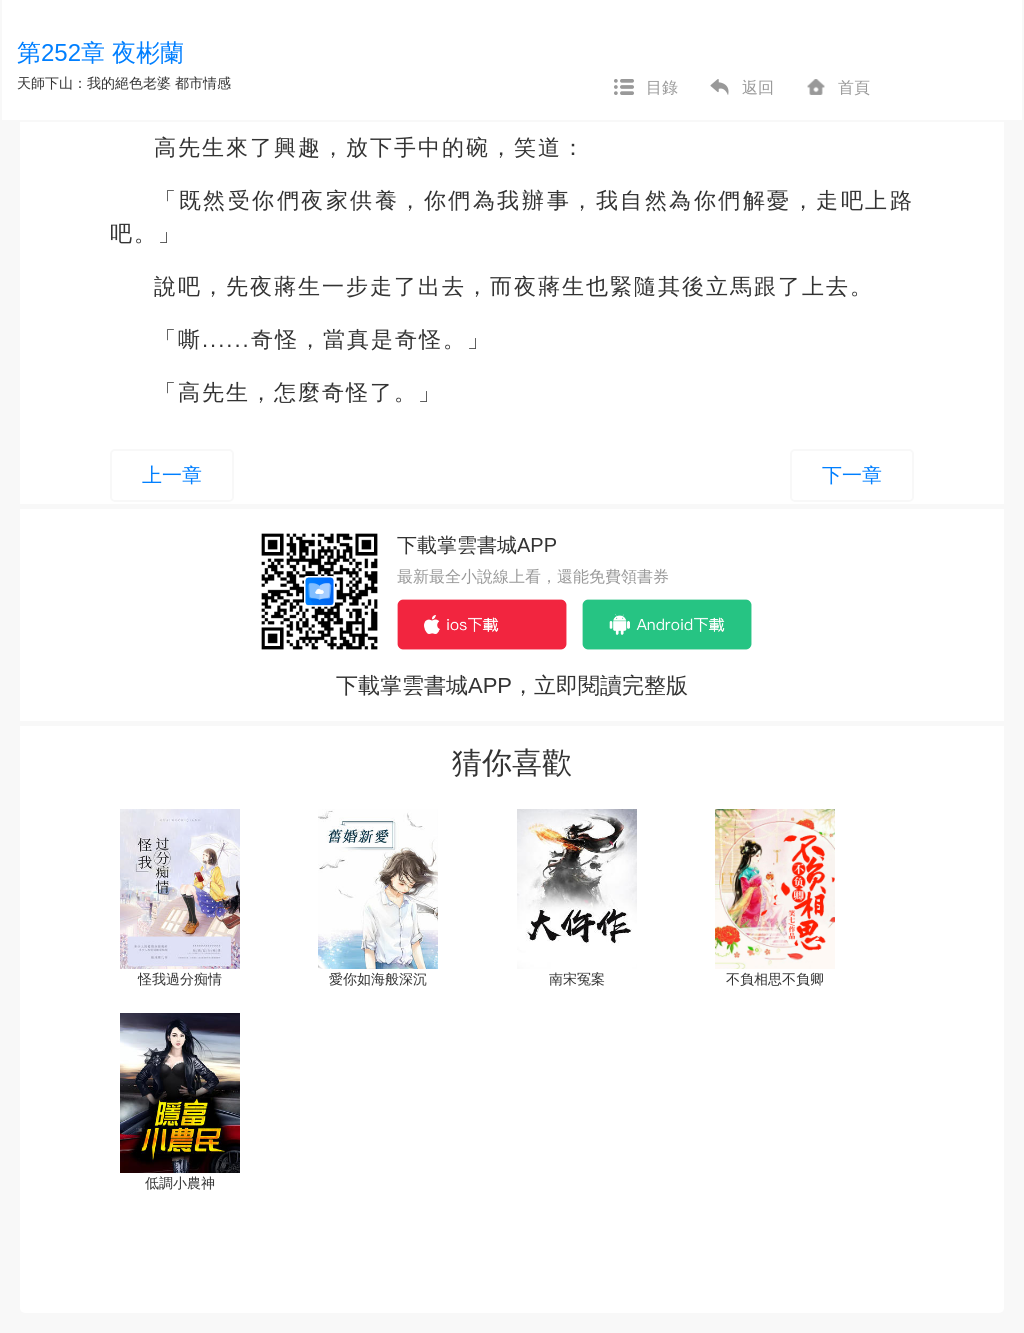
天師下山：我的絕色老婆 (94, 83)
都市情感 (203, 83)
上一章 (172, 475)
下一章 (852, 475)
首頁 (837, 88)
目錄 (645, 88)
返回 (741, 88)
